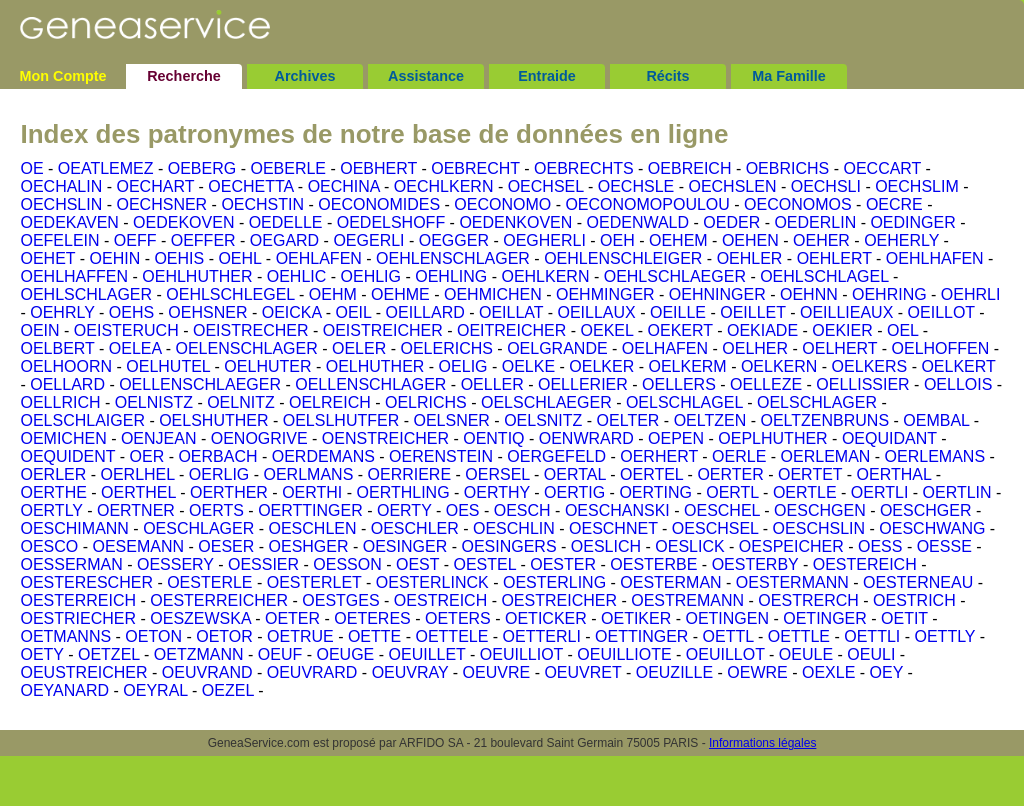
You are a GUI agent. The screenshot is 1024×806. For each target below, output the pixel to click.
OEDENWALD (638, 222)
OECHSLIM (917, 186)
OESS (880, 546)
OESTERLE (209, 582)
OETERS (458, 618)
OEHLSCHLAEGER (675, 276)
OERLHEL (137, 474)
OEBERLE (288, 168)
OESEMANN (138, 546)
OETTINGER (641, 636)
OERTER (730, 474)
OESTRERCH (808, 600)
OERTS (216, 510)
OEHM (333, 294)
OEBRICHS (788, 168)
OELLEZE (766, 384)
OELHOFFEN (941, 348)
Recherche (184, 76)
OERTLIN (957, 492)
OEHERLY (901, 240)
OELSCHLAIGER (82, 420)
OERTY (404, 510)
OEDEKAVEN (69, 222)
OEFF (135, 240)
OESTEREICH (865, 564)
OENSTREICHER (385, 438)
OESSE (944, 546)
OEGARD (284, 240)
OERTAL (575, 474)
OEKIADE (762, 330)
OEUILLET (427, 654)
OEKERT (680, 330)
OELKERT (958, 366)
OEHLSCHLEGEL (230, 294)
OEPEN (676, 438)
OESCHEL (722, 510)
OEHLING (451, 276)
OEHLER (750, 258)
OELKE (528, 366)
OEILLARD (425, 312)
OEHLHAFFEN (74, 276)
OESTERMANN (792, 582)
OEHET (47, 258)
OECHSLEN (732, 186)
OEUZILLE (674, 672)
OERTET (810, 474)
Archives (305, 76)
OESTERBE (653, 564)
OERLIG (219, 474)
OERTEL (651, 474)
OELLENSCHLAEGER (200, 384)
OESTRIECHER (78, 618)
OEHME (400, 294)
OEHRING (889, 294)
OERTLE (805, 492)
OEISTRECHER (251, 330)
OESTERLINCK (432, 582)
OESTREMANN (687, 600)
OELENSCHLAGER (247, 348)
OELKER (601, 366)
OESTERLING (554, 582)
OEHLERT (834, 258)
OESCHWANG (932, 528)
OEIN (39, 330)
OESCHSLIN (819, 528)
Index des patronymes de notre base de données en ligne (374, 134)
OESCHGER (926, 510)
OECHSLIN (61, 204)
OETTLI (872, 636)
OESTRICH (914, 600)
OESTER (563, 564)
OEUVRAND (207, 672)
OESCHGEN (820, 510)
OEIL (354, 312)
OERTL (732, 492)
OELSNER (451, 420)
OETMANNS (65, 636)
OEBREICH (690, 168)
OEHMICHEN (493, 294)
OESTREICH (440, 600)
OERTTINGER (310, 510)
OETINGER (825, 618)
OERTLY (51, 510)
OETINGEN (727, 618)
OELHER (755, 348)
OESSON (347, 564)
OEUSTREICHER (83, 672)
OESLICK (689, 546)
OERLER (53, 474)
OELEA (135, 348)
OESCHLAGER (198, 528)
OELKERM (687, 366)
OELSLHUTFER (341, 420)
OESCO (49, 546)
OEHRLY (62, 312)
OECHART (155, 186)
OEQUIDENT (67, 456)
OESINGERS (508, 546)
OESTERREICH (78, 600)
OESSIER (263, 564)
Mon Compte (62, 76)
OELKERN (779, 366)
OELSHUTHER (213, 420)
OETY (41, 654)
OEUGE (346, 654)
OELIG (463, 366)
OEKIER (842, 330)
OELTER (628, 420)
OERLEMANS (935, 456)
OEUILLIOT (521, 654)
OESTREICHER (559, 600)
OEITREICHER (511, 330)
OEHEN (750, 240)
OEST (417, 564)
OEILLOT (941, 312)
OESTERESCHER (86, 582)
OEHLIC (297, 276)
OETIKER (636, 618)
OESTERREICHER (219, 600)
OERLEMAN (826, 456)
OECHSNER (161, 204)
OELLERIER (583, 384)
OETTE (374, 636)
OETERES (372, 618)
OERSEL (497, 474)
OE (31, 168)
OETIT (904, 618)
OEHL (239, 258)
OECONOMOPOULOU (647, 204)
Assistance (426, 76)
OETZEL (109, 654)
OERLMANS (309, 474)
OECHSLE (636, 186)
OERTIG (574, 492)
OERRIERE (410, 474)
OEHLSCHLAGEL (824, 276)
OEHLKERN (545, 276)
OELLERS (679, 384)
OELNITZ (241, 402)
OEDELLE (286, 222)
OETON (153, 636)
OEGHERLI (544, 240)
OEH (617, 240)
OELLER (492, 384)
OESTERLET (314, 582)
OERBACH (217, 456)
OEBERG (202, 168)
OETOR (224, 636)
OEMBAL (936, 420)
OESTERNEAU (918, 582)
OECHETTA (250, 186)
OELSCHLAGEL (684, 402)
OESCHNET (613, 528)
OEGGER (454, 240)
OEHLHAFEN (935, 258)
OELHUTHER (375, 366)
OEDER (731, 222)
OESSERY (175, 564)
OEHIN (115, 258)
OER (147, 456)
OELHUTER (267, 366)
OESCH (522, 510)
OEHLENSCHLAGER (453, 258)
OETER (292, 618)
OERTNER (136, 510)
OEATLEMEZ (106, 168)
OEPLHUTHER (772, 438)
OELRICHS (426, 402)
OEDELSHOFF (391, 222)
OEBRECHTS (584, 168)
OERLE (739, 456)
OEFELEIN (59, 240)
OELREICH (330, 402)
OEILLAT (511, 312)
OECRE (894, 204)
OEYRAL (155, 690)
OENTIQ (493, 438)
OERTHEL (138, 492)
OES (463, 510)
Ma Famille (789, 76)
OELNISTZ (154, 402)
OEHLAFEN (319, 258)
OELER (359, 348)
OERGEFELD (556, 456)
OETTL (728, 636)
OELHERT (839, 348)
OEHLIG (371, 276)
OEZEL (228, 690)
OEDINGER (912, 222)
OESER (226, 546)
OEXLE (828, 672)
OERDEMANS (323, 456)
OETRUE (300, 636)
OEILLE (678, 312)
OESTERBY (755, 564)
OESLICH (606, 546)
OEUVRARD (312, 672)
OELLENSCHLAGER (370, 384)
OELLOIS (958, 384)
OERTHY (497, 492)
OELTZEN (710, 420)
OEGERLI (368, 240)
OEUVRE (497, 672)
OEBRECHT (475, 168)
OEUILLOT (725, 654)
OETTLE (799, 636)
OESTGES (340, 600)
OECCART (882, 168)
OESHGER (309, 546)
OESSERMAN (71, 564)
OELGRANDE (557, 348)
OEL (902, 330)
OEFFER (203, 240)
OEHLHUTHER (197, 276)
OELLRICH (60, 402)
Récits (667, 76)
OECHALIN (61, 186)
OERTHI (312, 492)
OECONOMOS (798, 204)
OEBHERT (378, 168)
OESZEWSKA (200, 618)
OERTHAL (894, 474)
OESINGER (405, 546)
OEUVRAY (410, 672)
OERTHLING (403, 492)
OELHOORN (66, 366)
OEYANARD (64, 690)
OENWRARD (586, 438)
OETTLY (944, 636)
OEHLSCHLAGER (86, 294)
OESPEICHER (791, 546)
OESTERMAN (670, 582)
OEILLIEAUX (846, 312)
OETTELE (451, 636)
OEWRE (757, 672)
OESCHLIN (514, 528)
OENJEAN (159, 438)
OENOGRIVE (259, 438)
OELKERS (870, 366)
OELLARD (67, 384)
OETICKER (546, 618)
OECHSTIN (262, 204)
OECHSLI (826, 186)
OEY (887, 672)
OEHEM (678, 240)
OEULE (806, 654)
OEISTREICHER (383, 330)
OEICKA (292, 312)
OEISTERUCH (126, 330)
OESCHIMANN (74, 528)
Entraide (547, 76)
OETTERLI (542, 636)
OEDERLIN (815, 222)
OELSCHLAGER (817, 402)
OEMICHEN (63, 438)
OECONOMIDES (379, 204)
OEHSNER (207, 312)
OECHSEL (546, 186)
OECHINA (344, 186)
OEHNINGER (717, 294)
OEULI (871, 654)
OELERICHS (446, 348)
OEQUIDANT (889, 438)
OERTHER (229, 492)
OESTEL (484, 564)
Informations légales (762, 743)
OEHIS (179, 258)
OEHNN (809, 294)
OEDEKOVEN (183, 222)
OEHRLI (971, 294)
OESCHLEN (313, 528)
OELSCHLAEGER (546, 402)
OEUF (280, 654)
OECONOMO (502, 204)
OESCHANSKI (617, 510)
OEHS (131, 312)
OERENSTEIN (441, 456)
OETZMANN (199, 654)
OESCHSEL (715, 528)
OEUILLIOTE (624, 654)
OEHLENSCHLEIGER (623, 258)
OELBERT (57, 348)
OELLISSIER (862, 384)
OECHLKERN (444, 186)
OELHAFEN (665, 348)
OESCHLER (415, 528)
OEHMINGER (605, 294)
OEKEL (607, 330)
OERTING (655, 492)
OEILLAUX (597, 312)
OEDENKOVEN (515, 222)
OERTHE (53, 492)
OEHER (821, 240)
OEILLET (753, 312)
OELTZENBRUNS (824, 420)
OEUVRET (582, 672)
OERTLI (880, 492)
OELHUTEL (168, 366)
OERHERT (659, 456)
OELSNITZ (543, 420)
